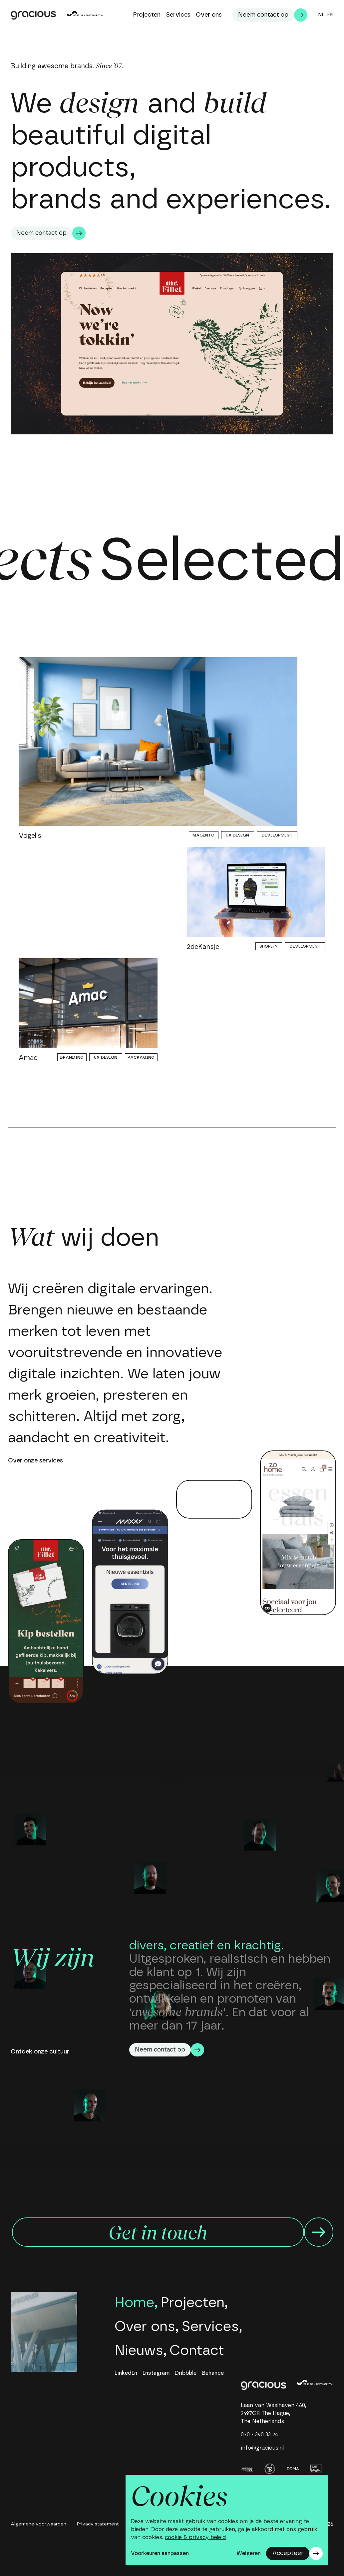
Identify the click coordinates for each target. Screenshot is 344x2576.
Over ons (145, 2327)
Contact (197, 2350)
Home (134, 2303)
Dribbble (185, 2373)
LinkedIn (126, 2373)
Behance (213, 2373)
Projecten (192, 2303)
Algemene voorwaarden (38, 2524)
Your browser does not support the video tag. (214, 1499)
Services (210, 2327)
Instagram (156, 2373)
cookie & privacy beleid (195, 2537)
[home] (263, 2385)
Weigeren (248, 2553)
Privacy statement (98, 2524)
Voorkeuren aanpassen (160, 2553)
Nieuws (139, 2350)
